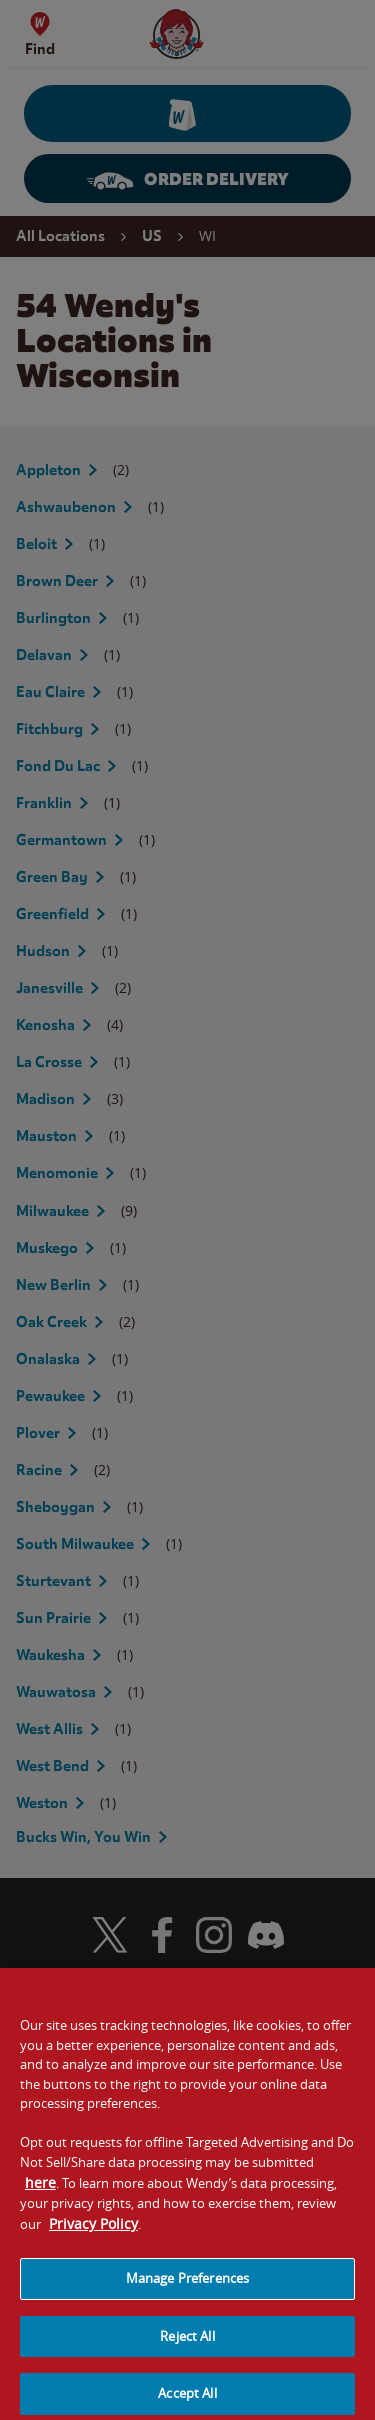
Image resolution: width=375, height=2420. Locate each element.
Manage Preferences (187, 2287)
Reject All (187, 2345)
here (40, 2191)
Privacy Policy (93, 2232)
